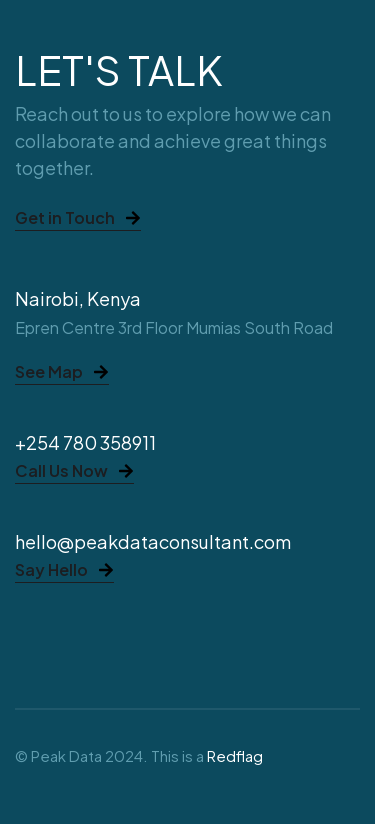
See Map (62, 373)
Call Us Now (74, 472)
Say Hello (64, 571)
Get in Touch (78, 219)
